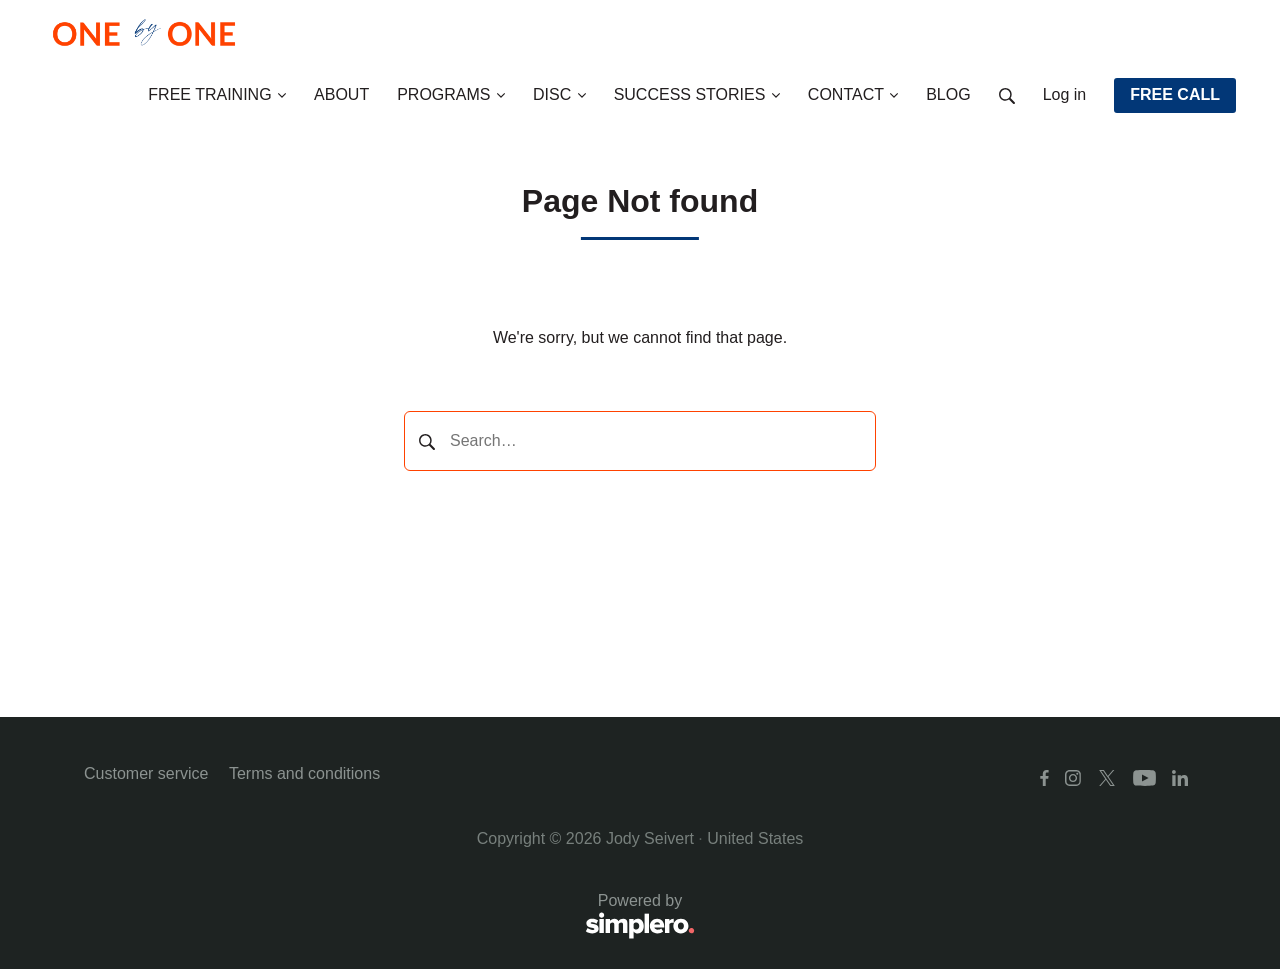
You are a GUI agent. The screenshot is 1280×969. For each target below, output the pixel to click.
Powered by (389, 917)
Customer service (146, 773)
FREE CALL (1175, 94)
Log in (1065, 94)
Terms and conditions (304, 773)
